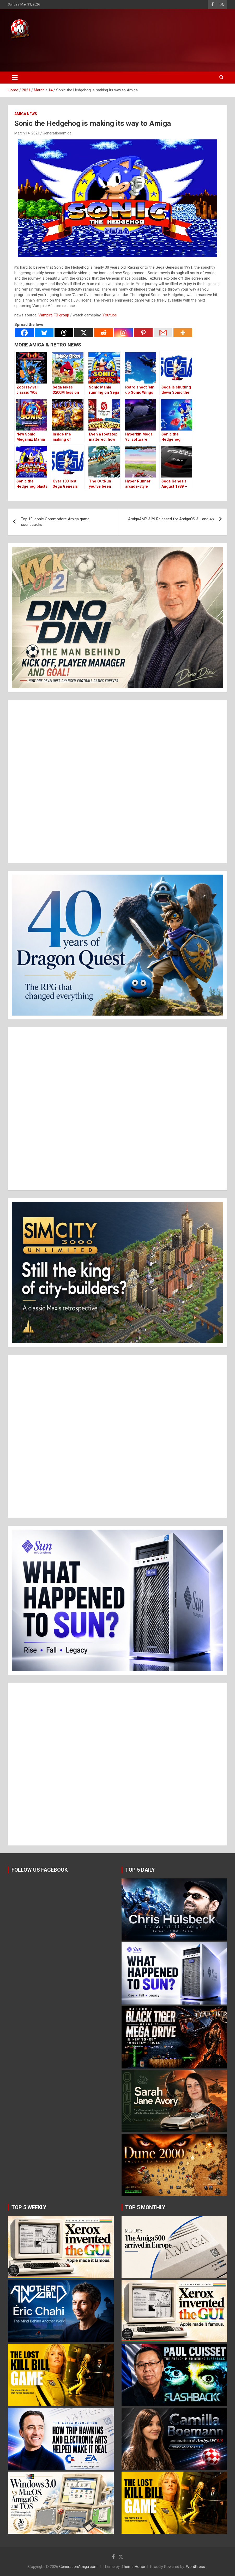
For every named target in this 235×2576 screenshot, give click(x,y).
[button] (117, 617)
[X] (83, 332)
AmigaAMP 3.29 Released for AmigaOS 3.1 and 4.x (171, 519)
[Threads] (64, 332)
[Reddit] (103, 332)
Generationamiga (57, 133)
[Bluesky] (44, 332)
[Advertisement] (99, 54)
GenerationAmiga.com (78, 2566)
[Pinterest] (143, 332)
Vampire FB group (53, 315)
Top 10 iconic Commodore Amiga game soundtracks (55, 522)
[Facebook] (24, 332)
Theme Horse (133, 2566)
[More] (182, 332)
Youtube (110, 315)
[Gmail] (163, 332)
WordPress (195, 2566)
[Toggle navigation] (15, 78)
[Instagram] (123, 332)
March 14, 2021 (27, 133)
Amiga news (25, 114)
